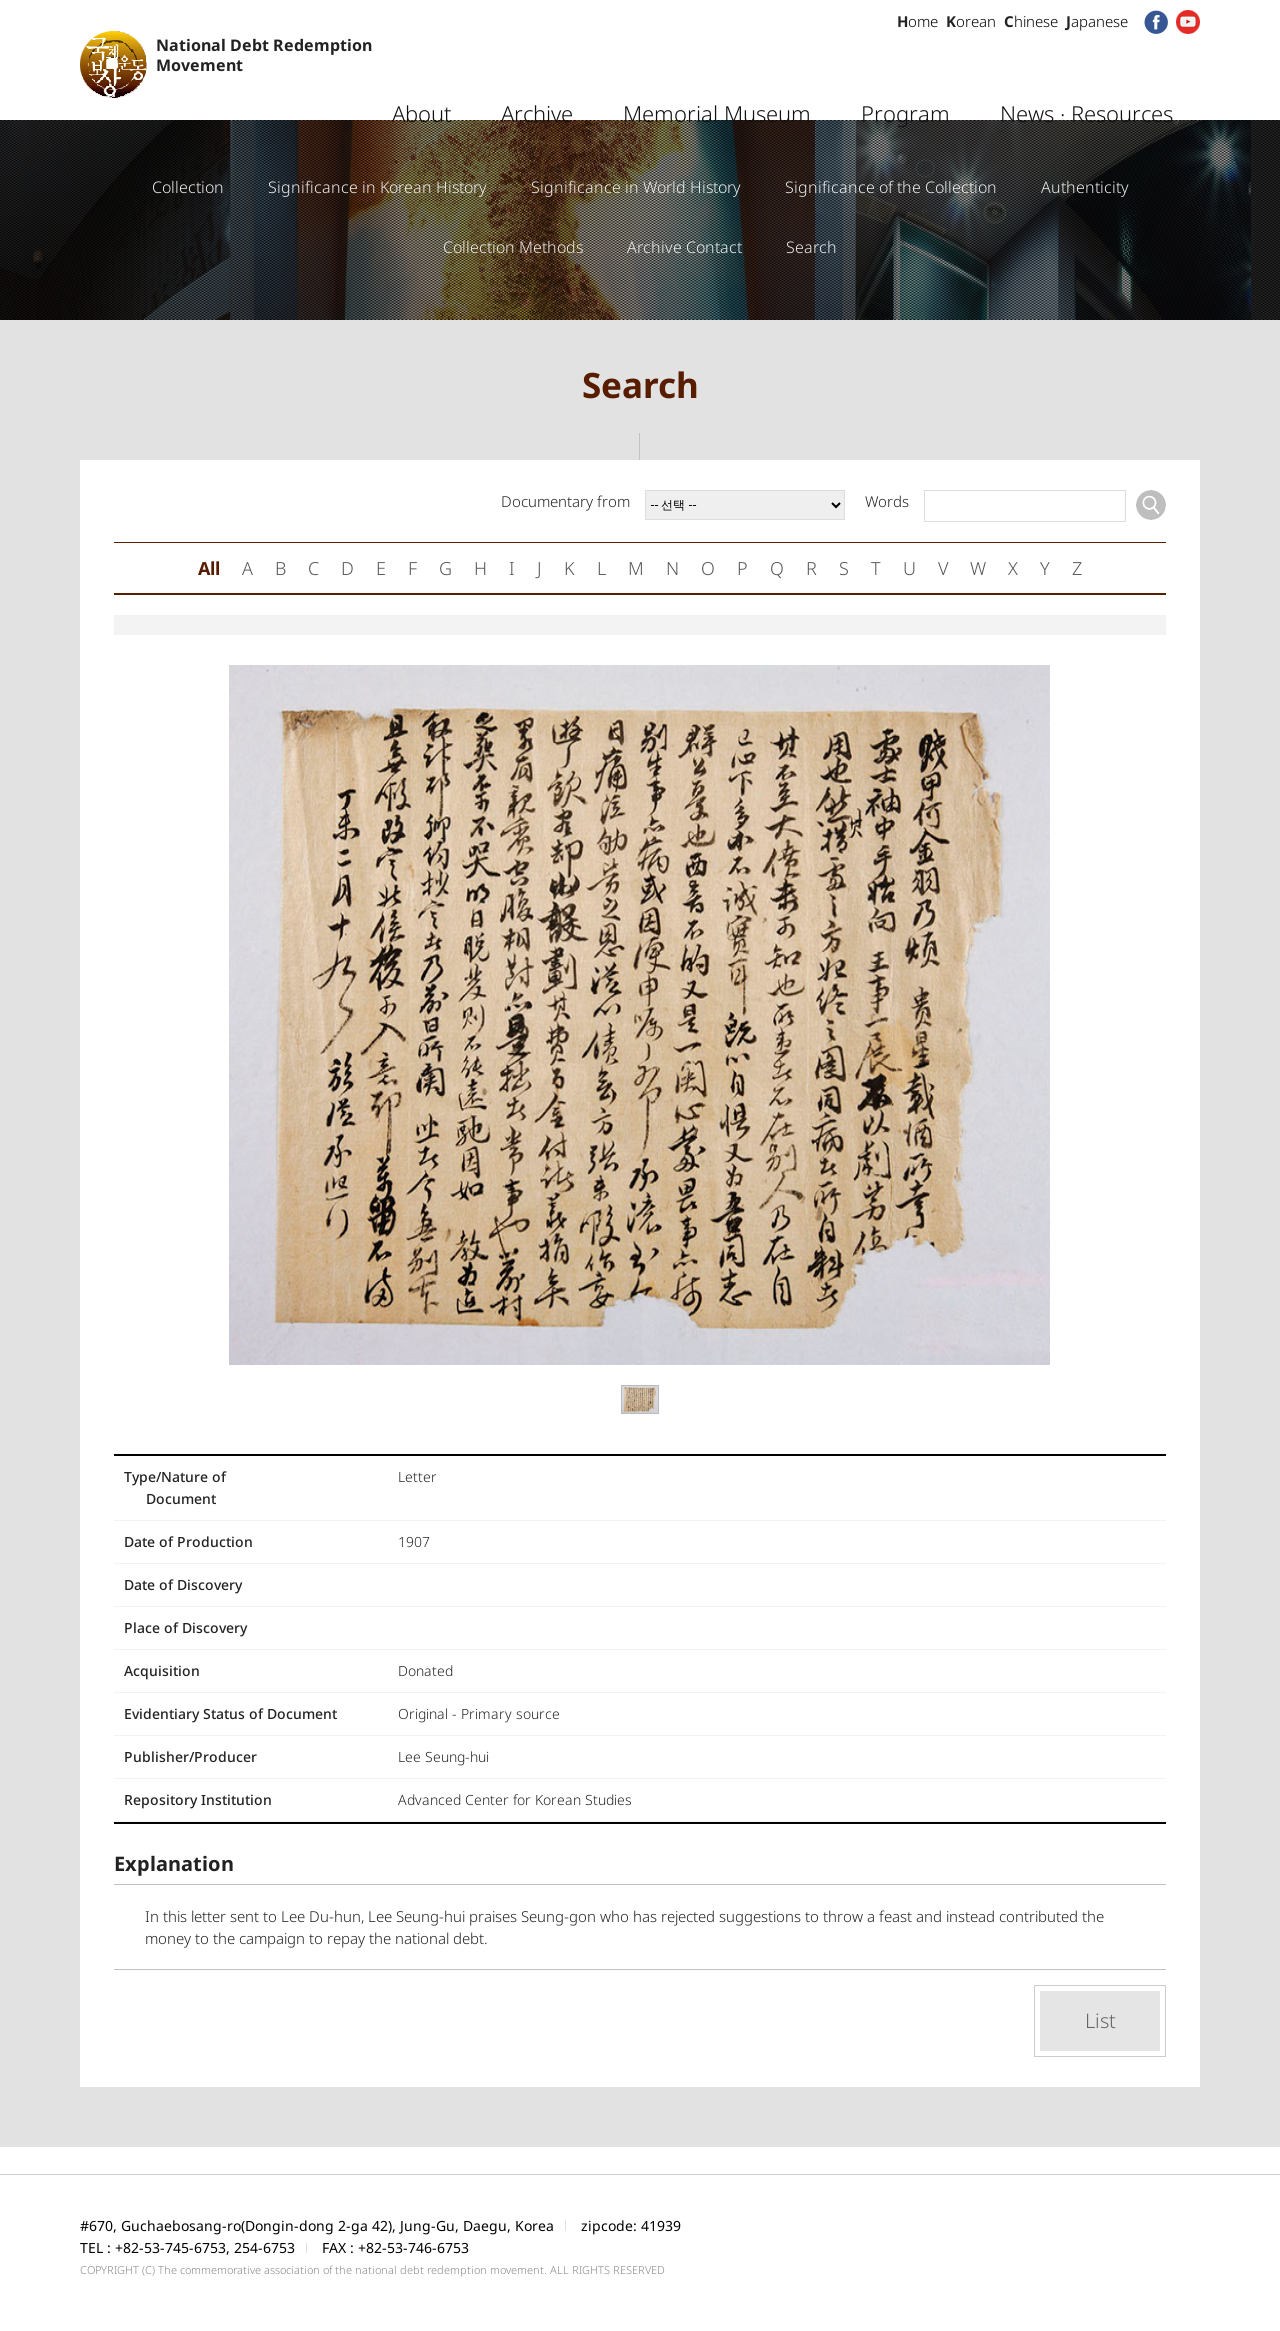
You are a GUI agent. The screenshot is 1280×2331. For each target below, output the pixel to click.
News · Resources (1086, 75)
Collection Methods (513, 247)
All (209, 568)
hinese (1031, 21)
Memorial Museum (717, 75)
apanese (1097, 21)
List (1100, 2020)
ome (917, 21)
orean (971, 21)
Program (905, 75)
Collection (188, 187)
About (421, 75)
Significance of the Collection (891, 187)
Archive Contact (684, 247)
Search (811, 247)
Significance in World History (636, 187)
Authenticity (1085, 187)
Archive (537, 75)
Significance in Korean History (377, 187)
